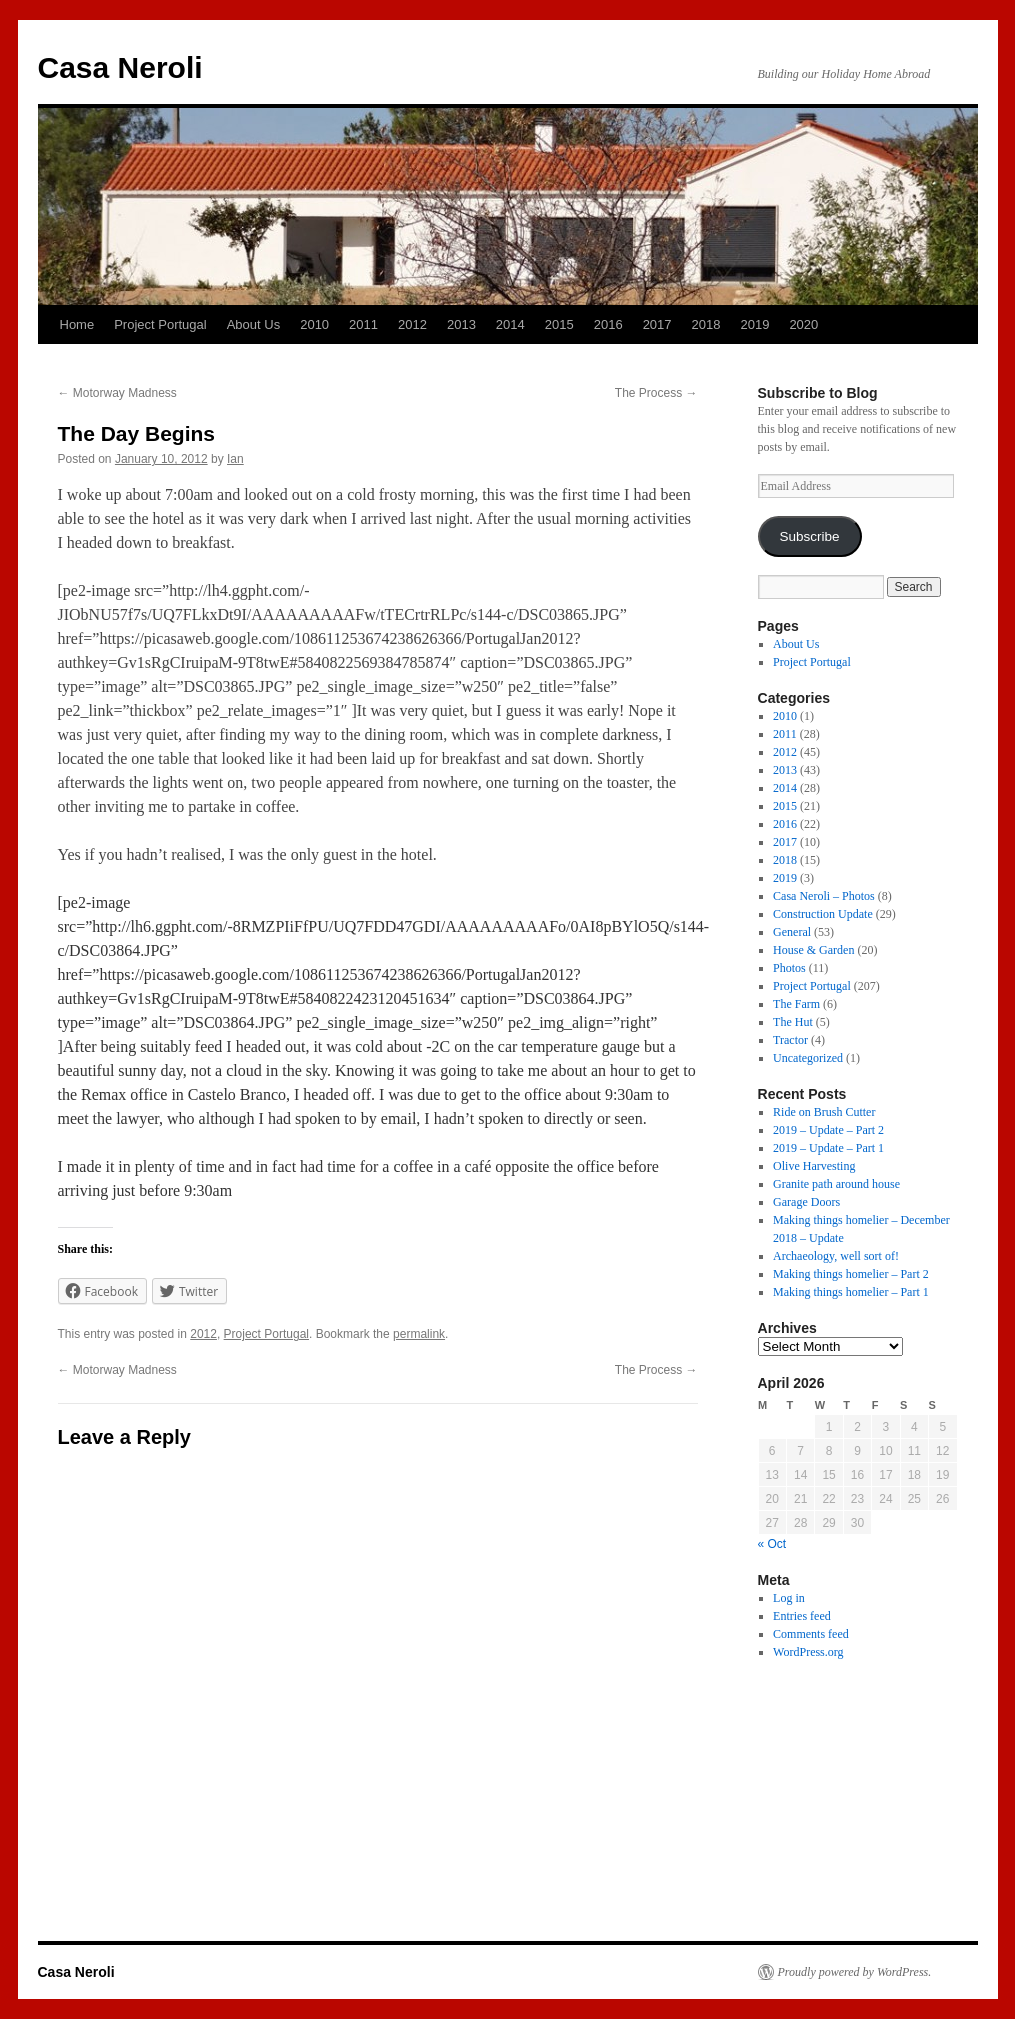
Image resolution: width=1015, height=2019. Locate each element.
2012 (412, 324)
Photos (789, 968)
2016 (608, 324)
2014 (510, 324)
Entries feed (802, 1616)
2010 (314, 324)
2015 (559, 324)
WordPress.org (808, 1652)
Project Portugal (160, 324)
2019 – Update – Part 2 (828, 1130)
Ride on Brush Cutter (824, 1112)
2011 (363, 324)
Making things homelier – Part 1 (851, 1292)
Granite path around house (836, 1184)
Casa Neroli (120, 67)
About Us (253, 324)
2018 (706, 324)
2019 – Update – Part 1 (828, 1148)
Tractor (790, 1040)
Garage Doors (806, 1202)
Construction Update (823, 914)
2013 (461, 324)
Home (77, 324)
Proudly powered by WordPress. (855, 1972)
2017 (657, 324)
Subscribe (809, 536)
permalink (419, 1334)
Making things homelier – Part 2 (851, 1274)
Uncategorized (808, 1058)
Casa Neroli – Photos (824, 896)
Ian (235, 459)
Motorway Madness (117, 393)
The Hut (793, 1022)
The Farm (796, 1004)
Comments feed (811, 1634)
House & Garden (813, 950)
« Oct (772, 1544)
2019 (754, 324)
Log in (789, 1598)
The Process (656, 393)
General (792, 932)
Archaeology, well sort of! (836, 1256)
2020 (803, 324)
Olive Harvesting (814, 1166)
